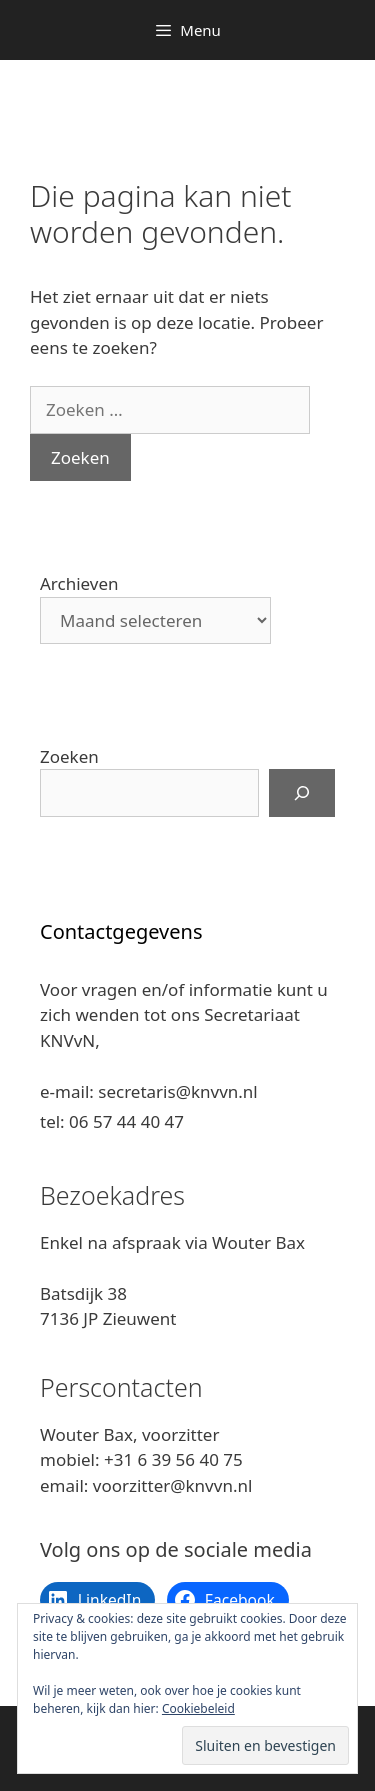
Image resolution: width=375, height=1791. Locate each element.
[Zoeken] (302, 793)
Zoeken (69, 756)
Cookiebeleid (198, 1708)
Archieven (79, 583)
